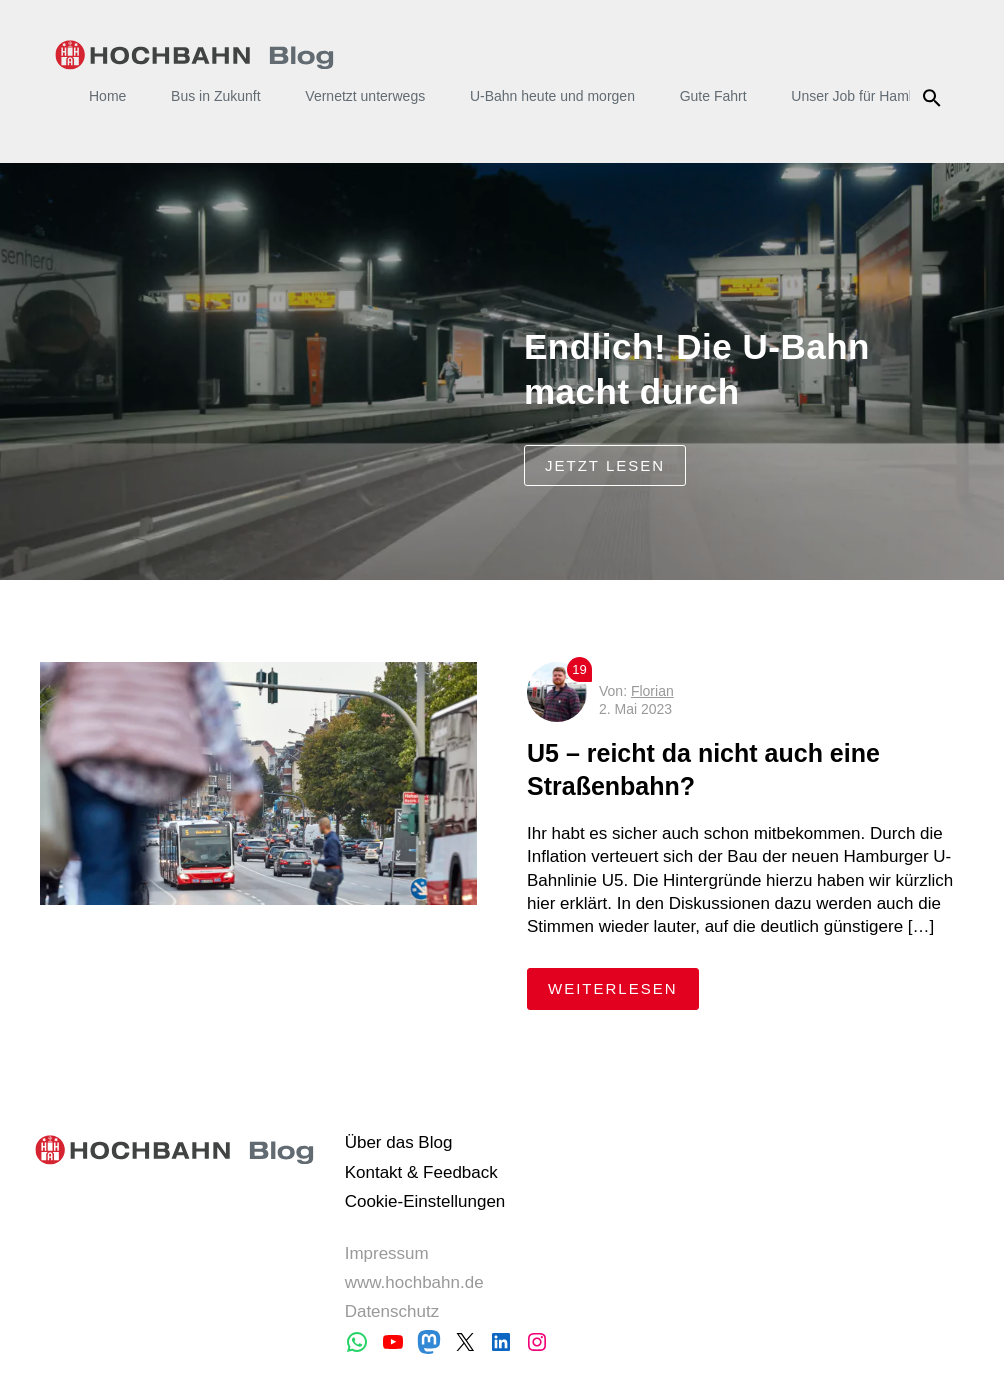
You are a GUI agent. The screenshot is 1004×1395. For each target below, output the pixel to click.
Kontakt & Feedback (421, 1172)
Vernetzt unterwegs (365, 96)
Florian (652, 691)
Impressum (387, 1253)
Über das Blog (399, 1142)
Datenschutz (392, 1311)
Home (107, 96)
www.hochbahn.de (414, 1282)
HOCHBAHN (194, 55)
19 (579, 669)
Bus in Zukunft (216, 96)
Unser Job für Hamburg (864, 96)
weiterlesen (623, 987)
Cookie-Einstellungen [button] (425, 1201)
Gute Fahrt (713, 96)
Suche (934, 98)
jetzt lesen (605, 465)
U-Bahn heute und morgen (552, 96)
